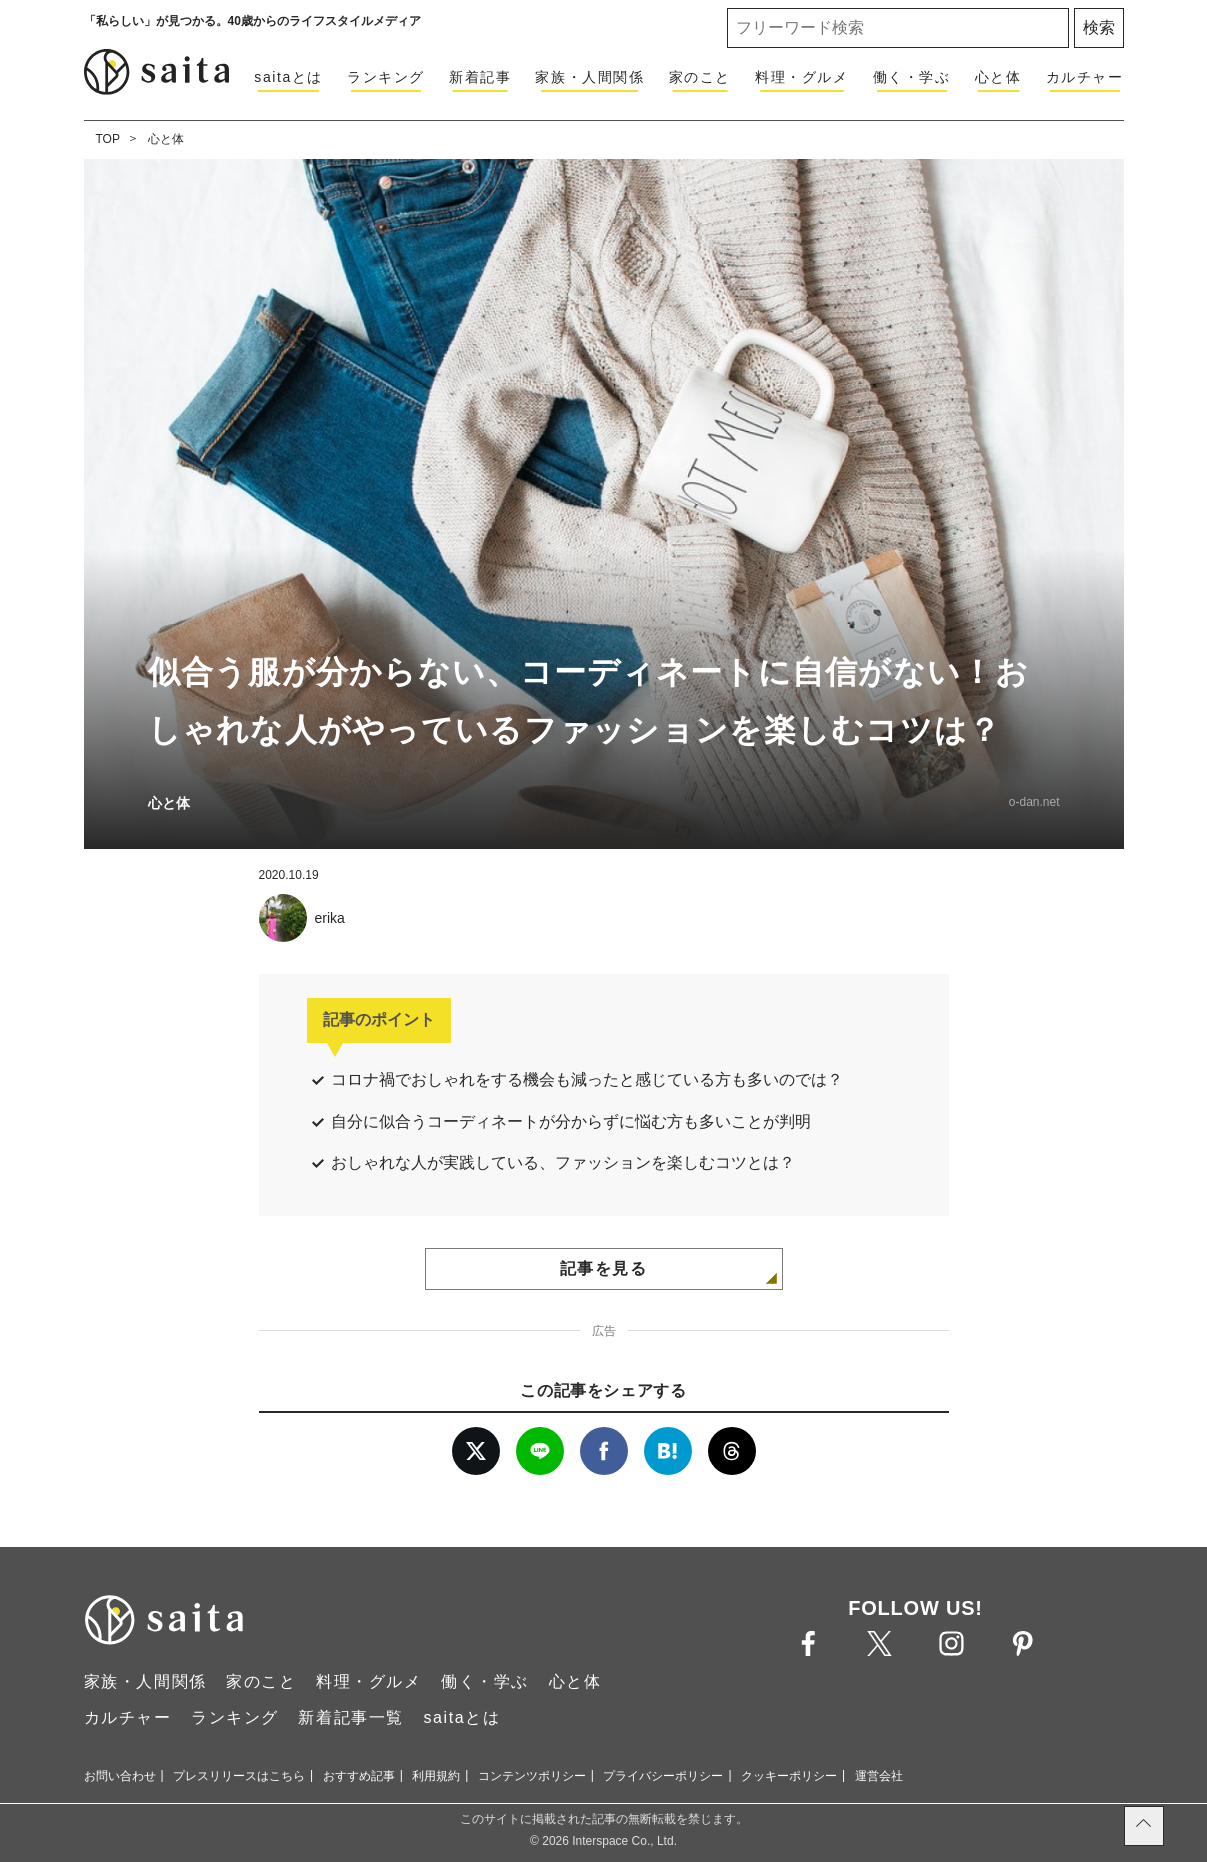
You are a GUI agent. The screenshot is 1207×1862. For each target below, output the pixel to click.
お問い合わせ (120, 1776)
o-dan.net (1034, 802)
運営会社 (879, 1776)
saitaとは (288, 77)
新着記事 (480, 77)
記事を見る (604, 1268)
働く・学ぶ (912, 77)
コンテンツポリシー (532, 1776)
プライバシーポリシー (663, 1776)
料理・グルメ (802, 77)
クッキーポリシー (789, 1776)
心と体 (998, 77)
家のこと (700, 77)
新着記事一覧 (351, 1717)
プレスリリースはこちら (239, 1776)
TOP (108, 139)
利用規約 (436, 1776)
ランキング (386, 77)
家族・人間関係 (589, 77)
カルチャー (1085, 77)
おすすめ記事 (359, 1776)
